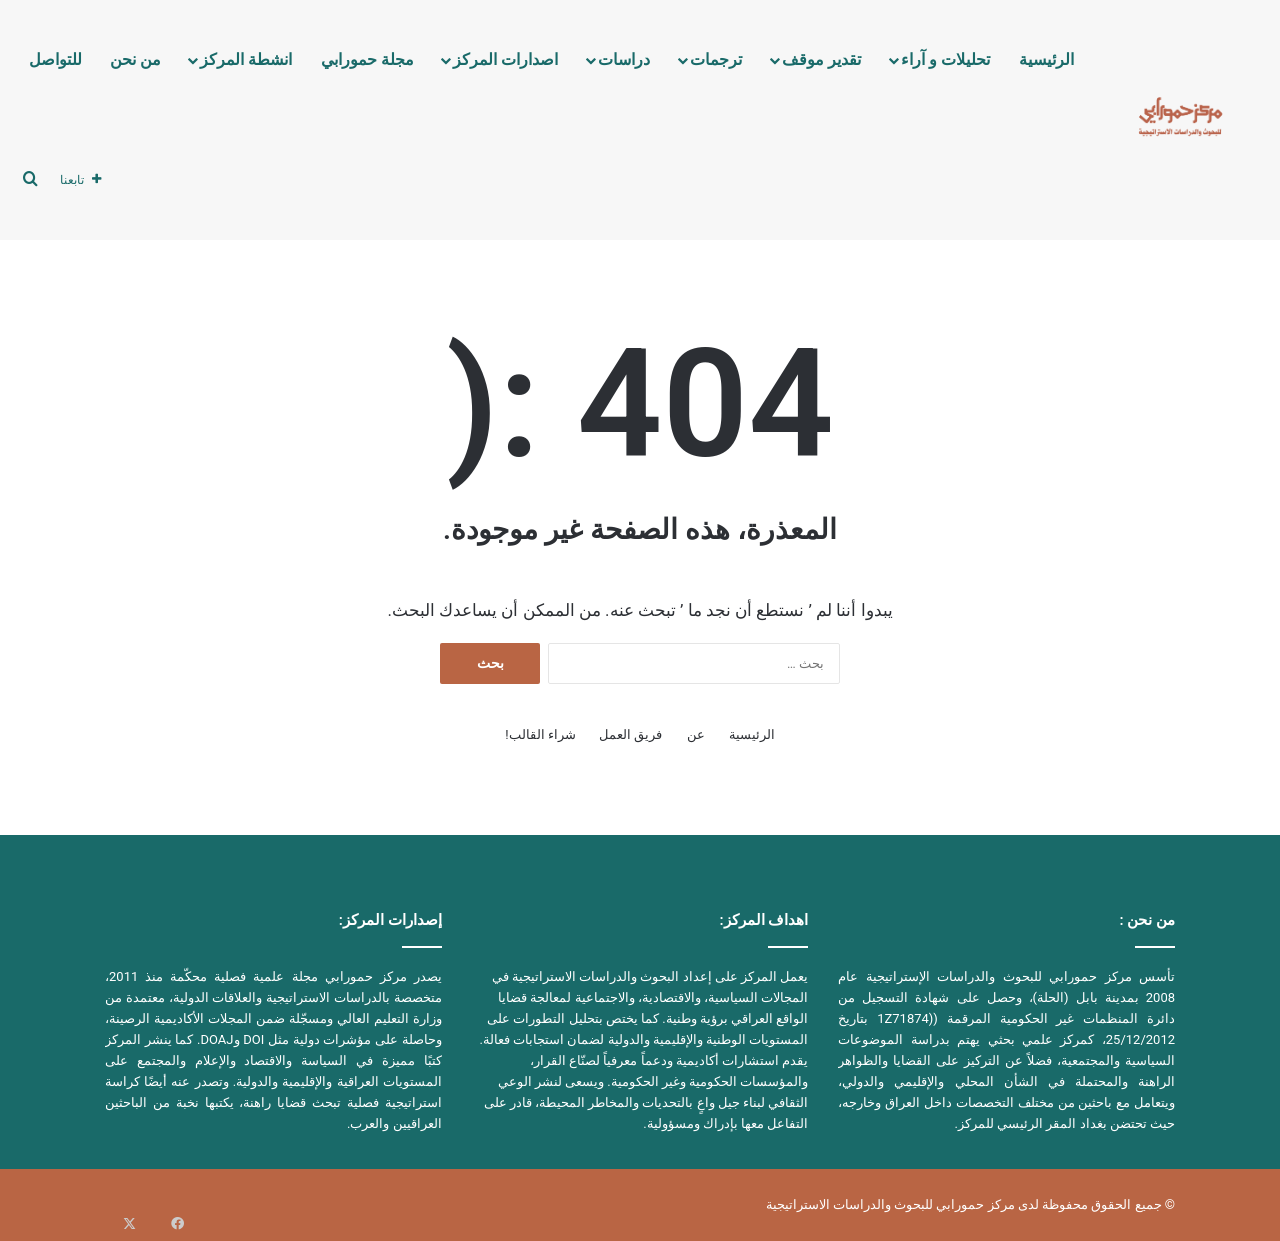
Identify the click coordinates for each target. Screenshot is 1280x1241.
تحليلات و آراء (945, 59)
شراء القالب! (540, 734)
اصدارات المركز (505, 59)
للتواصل (55, 59)
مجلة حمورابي (367, 59)
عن (696, 734)
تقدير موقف (821, 59)
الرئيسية (1046, 59)
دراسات (624, 59)
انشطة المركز (246, 59)
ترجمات (716, 59)
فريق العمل (630, 734)
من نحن (135, 59)
